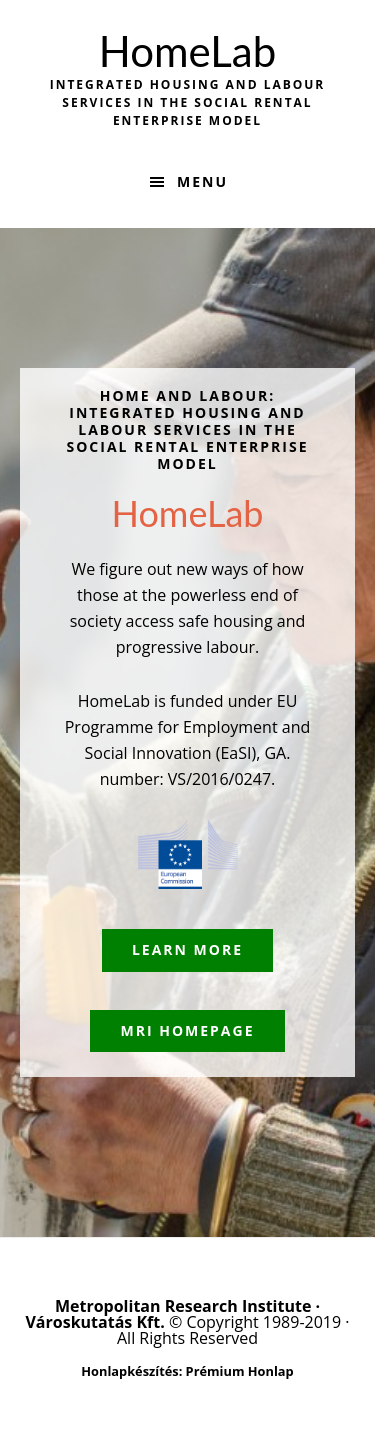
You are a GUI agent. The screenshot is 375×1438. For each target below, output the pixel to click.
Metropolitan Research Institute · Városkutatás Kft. (172, 1314)
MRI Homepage (187, 1030)
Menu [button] (202, 181)
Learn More (187, 949)
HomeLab (187, 51)
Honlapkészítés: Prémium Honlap (187, 1371)
